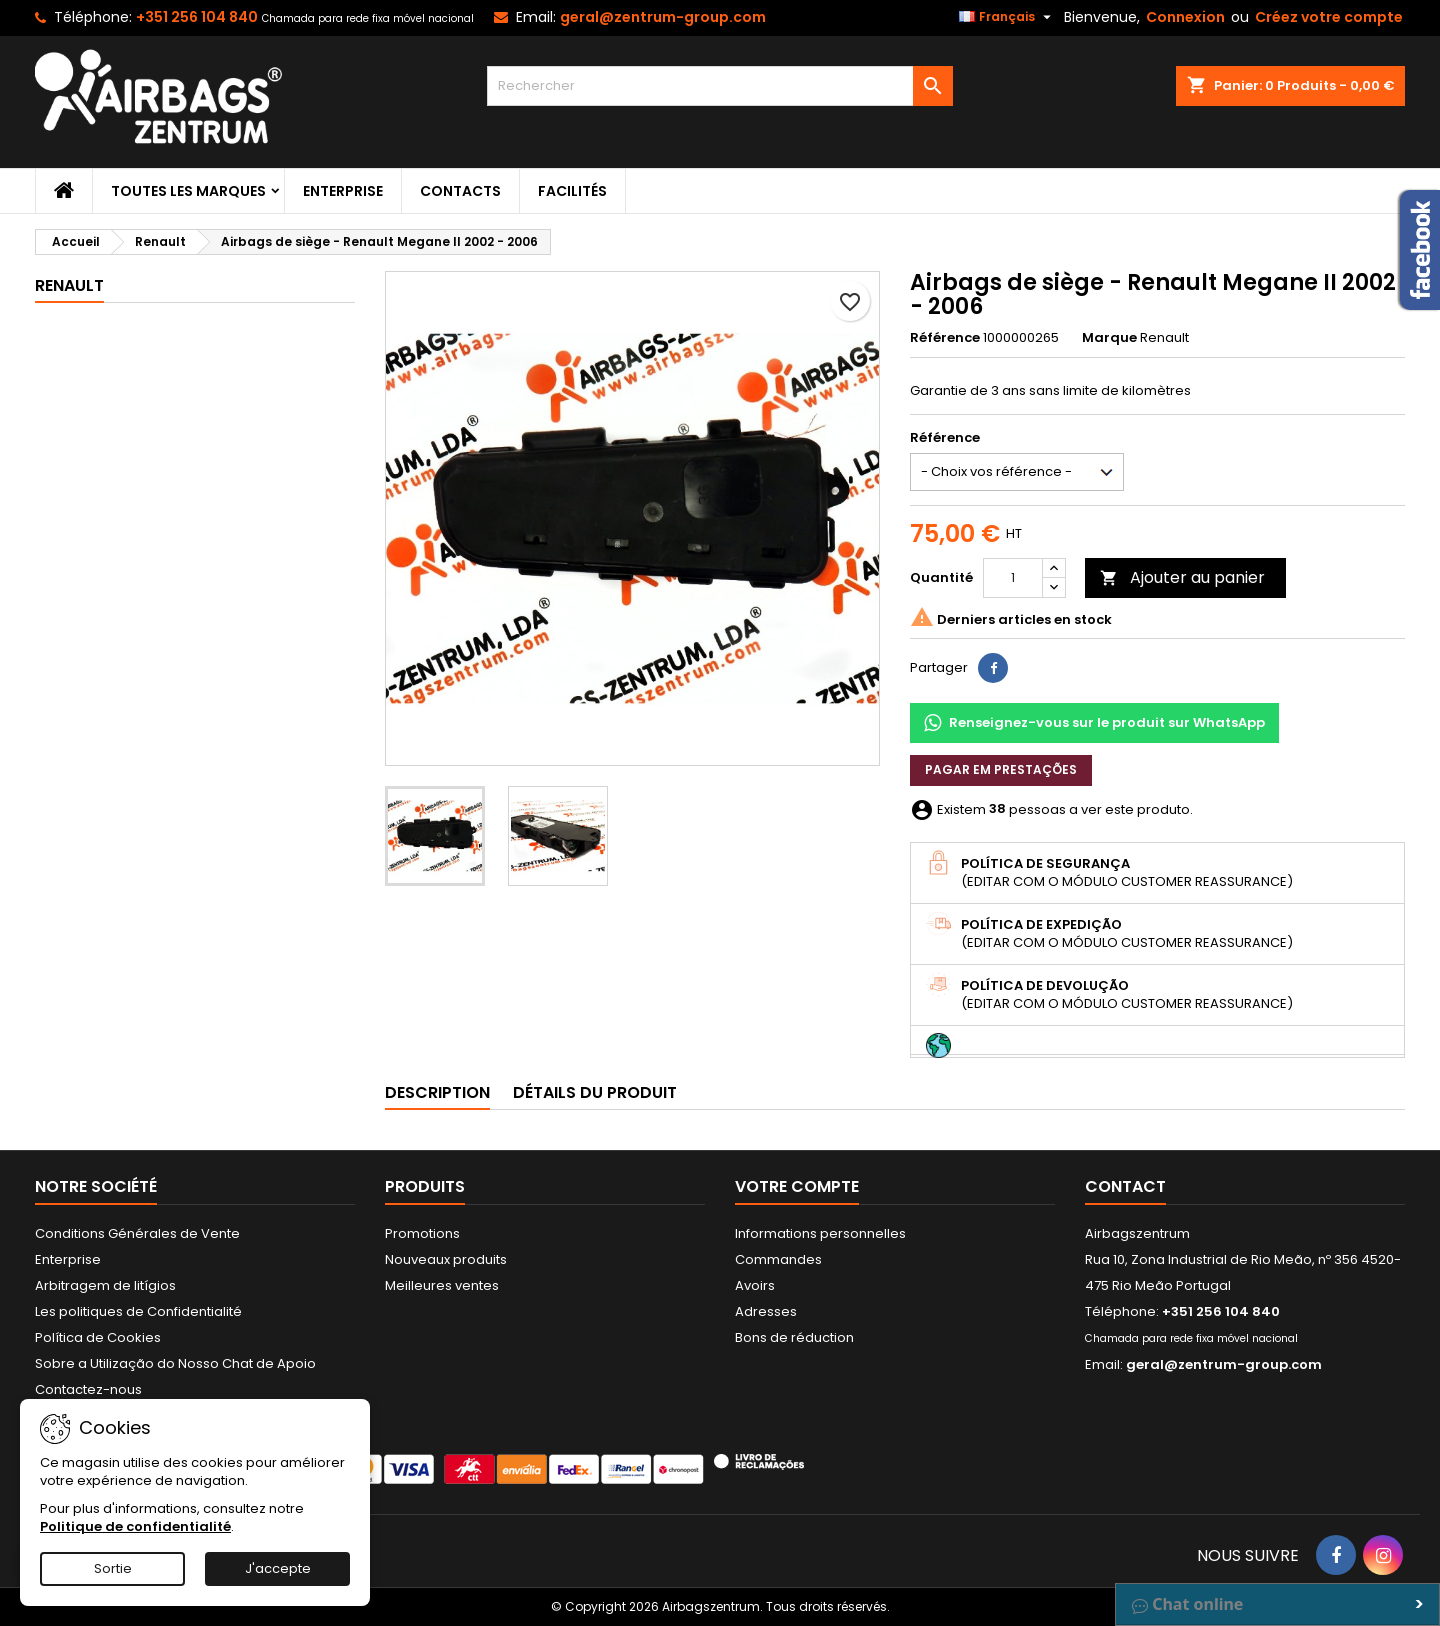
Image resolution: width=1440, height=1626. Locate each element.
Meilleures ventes (442, 1285)
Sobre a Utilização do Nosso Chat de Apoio (175, 1363)
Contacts (460, 191)
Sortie (113, 1568)
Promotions (422, 1233)
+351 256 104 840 (197, 17)
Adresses (766, 1311)
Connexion (1185, 17)
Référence (945, 338)
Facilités (572, 191)
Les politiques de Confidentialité (138, 1311)
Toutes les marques (188, 191)
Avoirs (755, 1285)
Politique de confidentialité (135, 1526)
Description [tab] (437, 1092)
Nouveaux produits (446, 1259)
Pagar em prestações (1001, 769)
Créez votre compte (1329, 17)
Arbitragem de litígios (105, 1285)
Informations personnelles (820, 1233)
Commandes (778, 1259)
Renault (69, 285)
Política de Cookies (98, 1337)
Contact (1125, 1186)
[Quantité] (1013, 578)
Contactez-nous (88, 1389)
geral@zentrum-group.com (663, 17)
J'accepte (278, 1568)
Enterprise (343, 191)
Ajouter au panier (1182, 577)
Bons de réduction (794, 1337)
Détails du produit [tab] (595, 1092)
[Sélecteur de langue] (1007, 17)
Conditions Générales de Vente (137, 1233)
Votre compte (797, 1186)
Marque (1109, 338)
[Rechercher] (720, 86)
